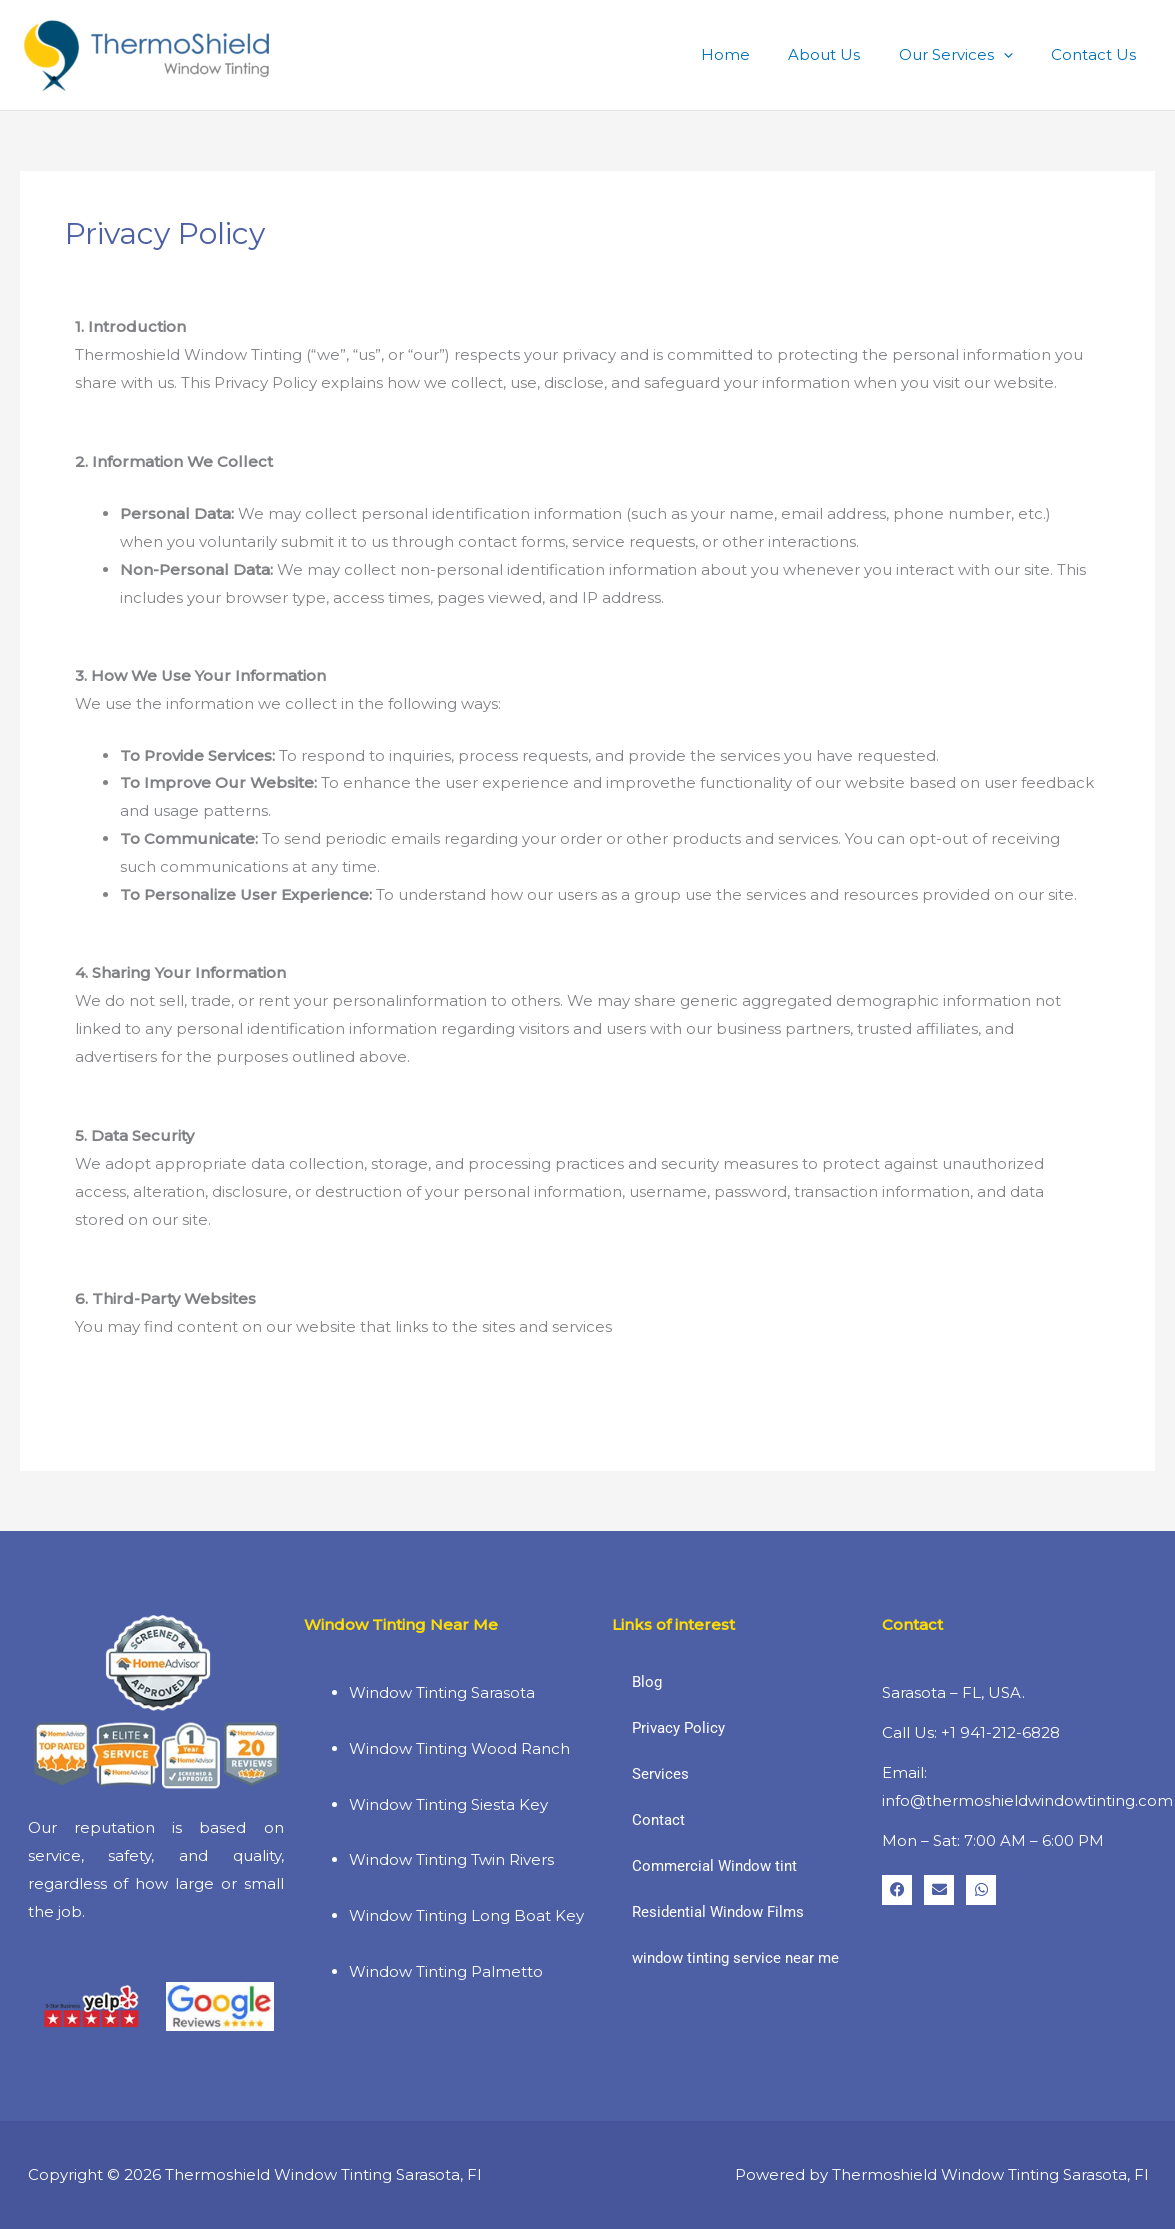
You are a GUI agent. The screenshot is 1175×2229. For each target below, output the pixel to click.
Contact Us (1097, 54)
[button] (1015, 54)
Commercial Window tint (714, 1866)
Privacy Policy (678, 1728)
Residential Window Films (718, 1912)
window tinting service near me (735, 1958)
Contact (658, 1820)
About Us (845, 54)
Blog (647, 1682)
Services (660, 1774)
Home (754, 54)
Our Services (968, 54)
